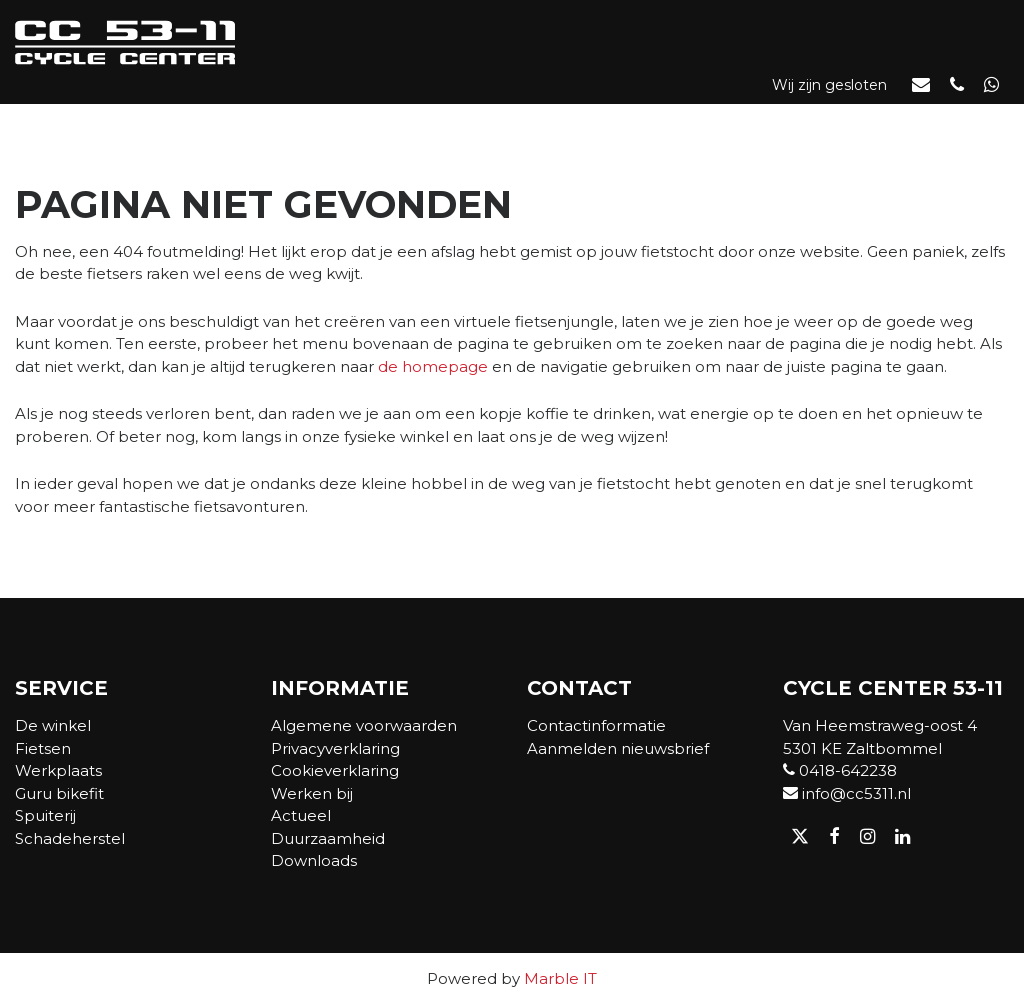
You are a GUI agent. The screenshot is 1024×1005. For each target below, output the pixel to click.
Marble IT (560, 978)
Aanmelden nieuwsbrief (618, 748)
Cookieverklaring (335, 770)
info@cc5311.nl (847, 793)
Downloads (314, 860)
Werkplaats (480, 120)
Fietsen (351, 120)
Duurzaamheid (328, 838)
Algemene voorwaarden (364, 725)
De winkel (138, 120)
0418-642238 (840, 770)
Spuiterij (45, 815)
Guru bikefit (59, 793)
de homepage (433, 366)
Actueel (603, 120)
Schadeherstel (70, 838)
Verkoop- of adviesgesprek (785, 120)
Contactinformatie (596, 725)
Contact (969, 120)
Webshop (245, 120)
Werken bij (312, 793)
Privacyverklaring (335, 748)
